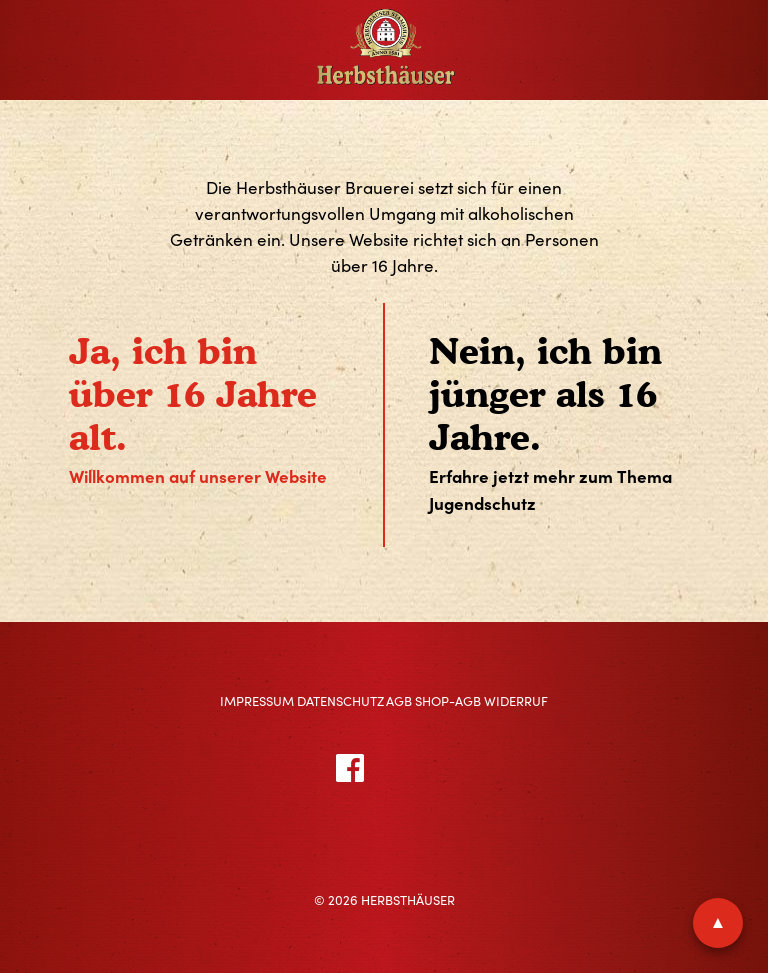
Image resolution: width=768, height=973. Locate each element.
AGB (399, 701)
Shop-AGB (448, 701)
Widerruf (516, 701)
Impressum (257, 701)
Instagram (443, 766)
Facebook (373, 766)
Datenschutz (340, 701)
